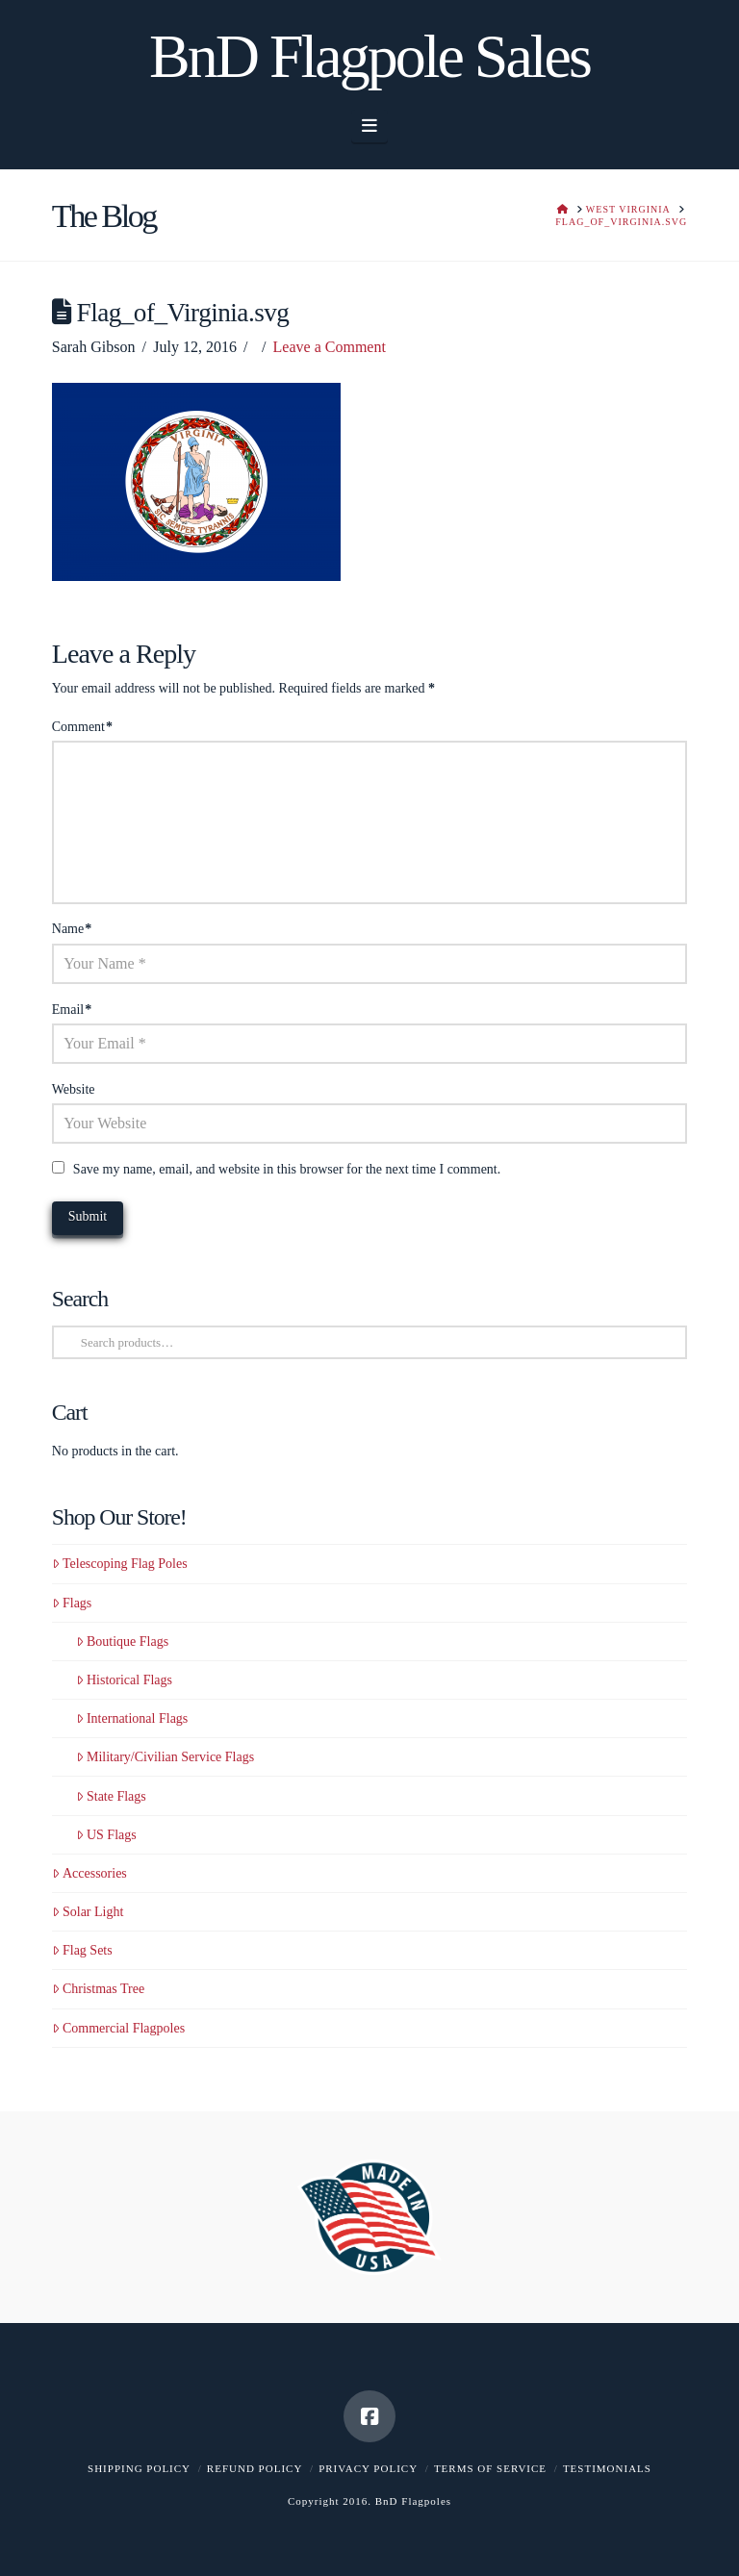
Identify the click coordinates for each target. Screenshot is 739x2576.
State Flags (111, 1796)
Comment (82, 727)
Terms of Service (490, 2468)
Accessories (89, 1873)
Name (72, 929)
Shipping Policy (139, 2468)
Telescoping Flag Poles (120, 1563)
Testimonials (607, 2468)
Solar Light (88, 1912)
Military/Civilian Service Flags (165, 1757)
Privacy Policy (368, 2468)
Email (72, 1009)
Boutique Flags (122, 1641)
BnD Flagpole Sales (369, 57)
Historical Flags (124, 1680)
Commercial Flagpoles (118, 2028)
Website (73, 1089)
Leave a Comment (329, 347)
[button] (370, 126)
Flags (72, 1603)
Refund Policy (254, 2468)
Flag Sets (82, 1950)
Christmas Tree (98, 1989)
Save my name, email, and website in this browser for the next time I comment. (286, 1169)
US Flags (106, 1835)
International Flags (132, 1718)
